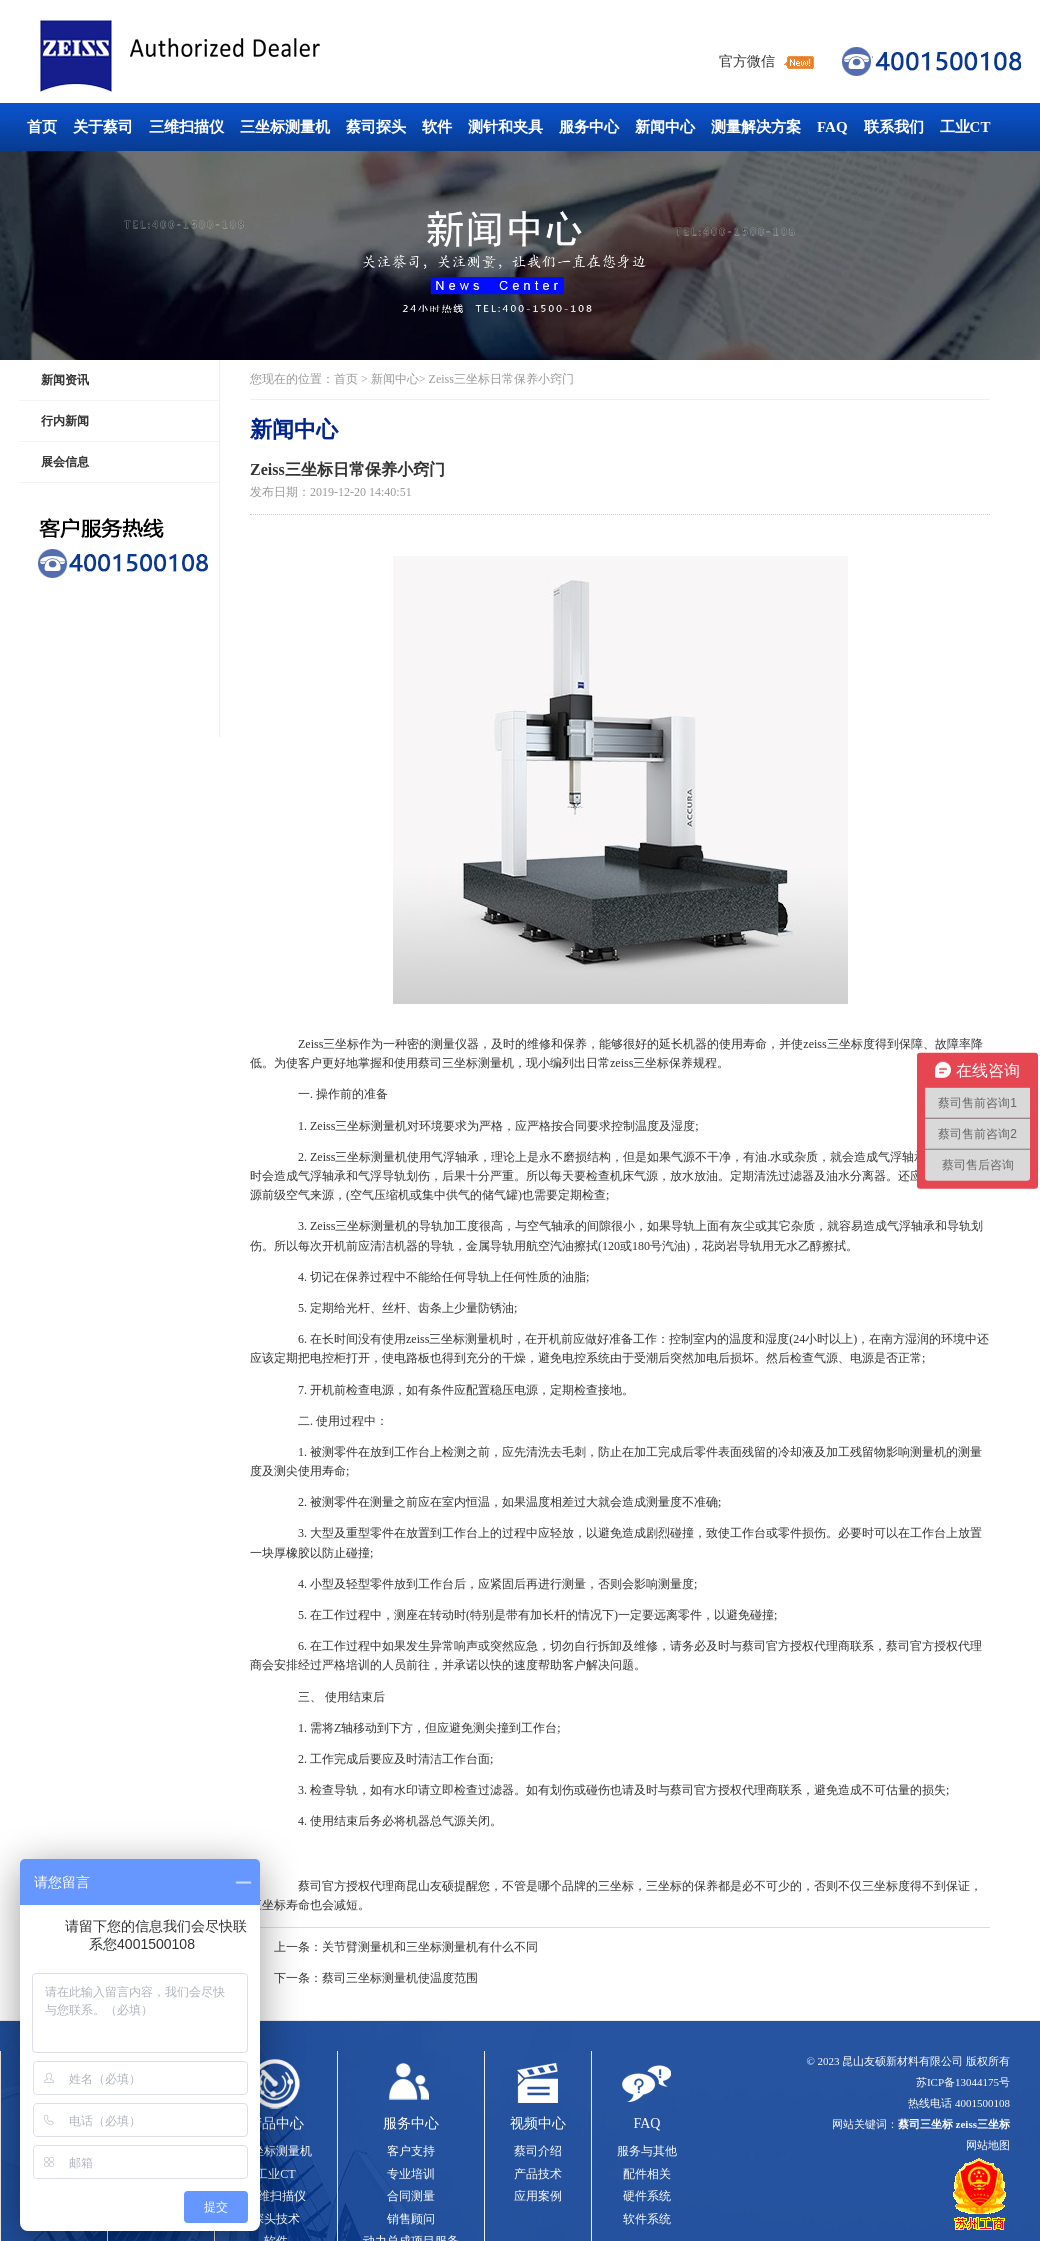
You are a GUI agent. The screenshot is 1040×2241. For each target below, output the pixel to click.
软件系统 (647, 2219)
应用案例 (538, 2196)
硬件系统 (647, 2196)
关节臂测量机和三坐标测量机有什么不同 (430, 1947)
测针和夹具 (505, 127)
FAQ (832, 127)
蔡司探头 (376, 127)
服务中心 (589, 127)
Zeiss (310, 1044)
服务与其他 (647, 2151)
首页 (42, 127)
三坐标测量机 (285, 127)
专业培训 (411, 2174)
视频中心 (538, 2123)
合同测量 (411, 2196)
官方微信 (747, 61)
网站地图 (988, 2145)
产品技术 (538, 2174)
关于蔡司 (103, 127)
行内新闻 (65, 421)
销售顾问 (411, 2219)
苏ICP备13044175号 (963, 2082)
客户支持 (411, 2151)
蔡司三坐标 (225, 56)
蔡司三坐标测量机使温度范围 (400, 1978)
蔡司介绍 (538, 2151)
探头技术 (276, 2219)
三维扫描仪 (186, 127)
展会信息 (65, 462)
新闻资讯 (65, 380)
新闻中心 (665, 127)
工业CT (965, 127)
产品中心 (276, 2123)
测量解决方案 (756, 127)
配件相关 (647, 2174)
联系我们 (894, 127)
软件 (437, 127)
